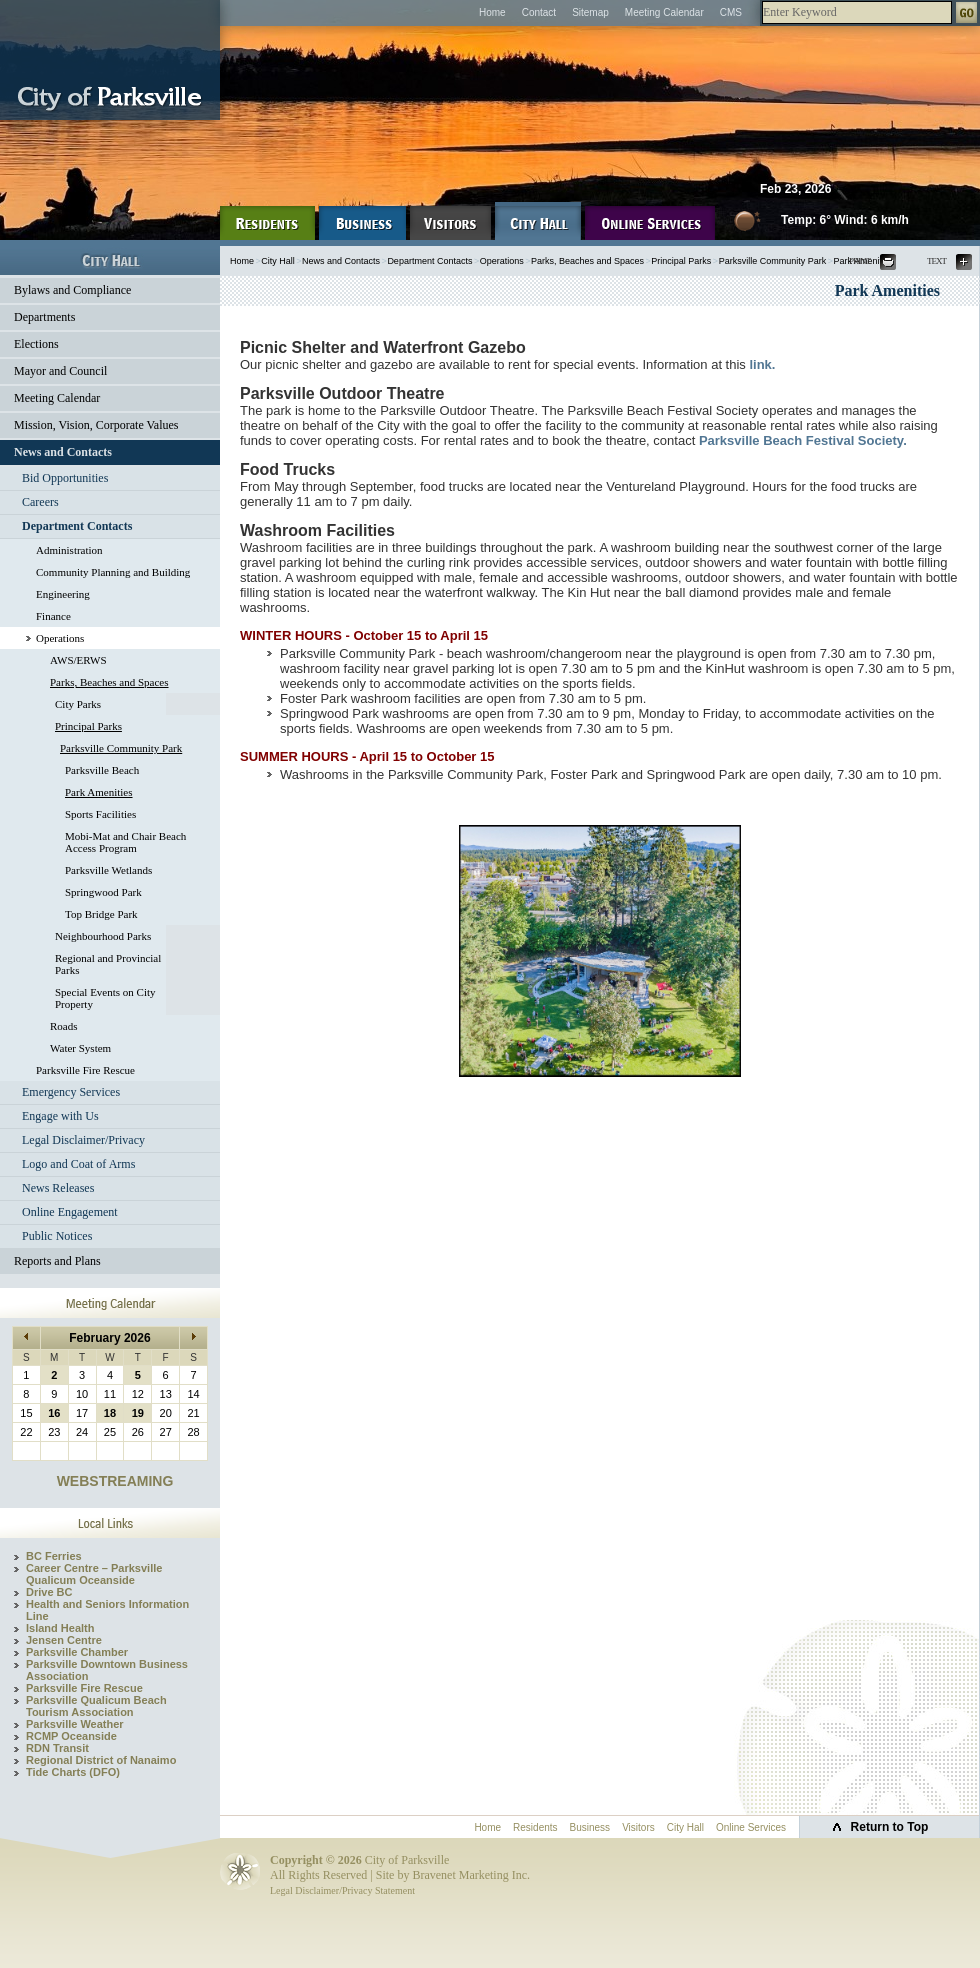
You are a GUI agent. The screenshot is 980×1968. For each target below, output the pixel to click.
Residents (535, 1827)
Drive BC (49, 1592)
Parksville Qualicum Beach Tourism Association (96, 1706)
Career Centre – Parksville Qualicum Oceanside (94, 1574)
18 (110, 1413)
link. (762, 364)
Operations (60, 638)
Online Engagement (70, 1212)
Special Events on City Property (105, 998)
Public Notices (57, 1236)
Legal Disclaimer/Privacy (83, 1140)
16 (54, 1413)
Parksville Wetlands (108, 870)
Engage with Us (60, 1116)
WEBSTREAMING (115, 1481)
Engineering (63, 594)
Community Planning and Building (113, 572)
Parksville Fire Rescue (85, 1070)
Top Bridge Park (101, 914)
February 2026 (109, 1338)
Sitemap (590, 12)
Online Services (751, 1827)
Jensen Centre (64, 1640)
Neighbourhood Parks (103, 936)
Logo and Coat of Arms (78, 1164)
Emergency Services (71, 1092)
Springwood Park (103, 892)
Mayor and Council (60, 371)
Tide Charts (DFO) (73, 1772)
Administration (69, 550)
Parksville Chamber (77, 1652)
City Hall (278, 261)
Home (492, 12)
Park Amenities (99, 792)
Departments (44, 317)
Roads (64, 1026)
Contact (539, 12)
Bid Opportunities (65, 478)
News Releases (58, 1188)
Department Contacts (77, 526)
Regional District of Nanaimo (101, 1760)
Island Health (60, 1628)
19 (138, 1413)
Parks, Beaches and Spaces (109, 682)
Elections (36, 344)
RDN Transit (57, 1748)
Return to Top (890, 1827)
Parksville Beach (102, 770)
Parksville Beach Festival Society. (803, 440)
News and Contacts (63, 452)
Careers (40, 502)
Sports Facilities (100, 814)
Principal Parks (88, 726)
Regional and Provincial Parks (108, 964)
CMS (731, 12)
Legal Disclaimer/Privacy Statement (342, 1890)
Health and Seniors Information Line (107, 1610)
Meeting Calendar (664, 12)
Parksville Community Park (121, 748)
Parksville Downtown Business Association (107, 1670)
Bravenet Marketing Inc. (471, 1875)
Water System (80, 1048)
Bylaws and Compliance (72, 290)
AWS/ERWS (78, 660)
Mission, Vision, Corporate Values (96, 425)
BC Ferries (54, 1556)
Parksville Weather (75, 1724)
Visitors (638, 1827)
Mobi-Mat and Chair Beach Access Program (125, 842)
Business (590, 1827)
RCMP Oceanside (71, 1736)
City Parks (78, 704)
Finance (53, 616)
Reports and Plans (57, 1261)
